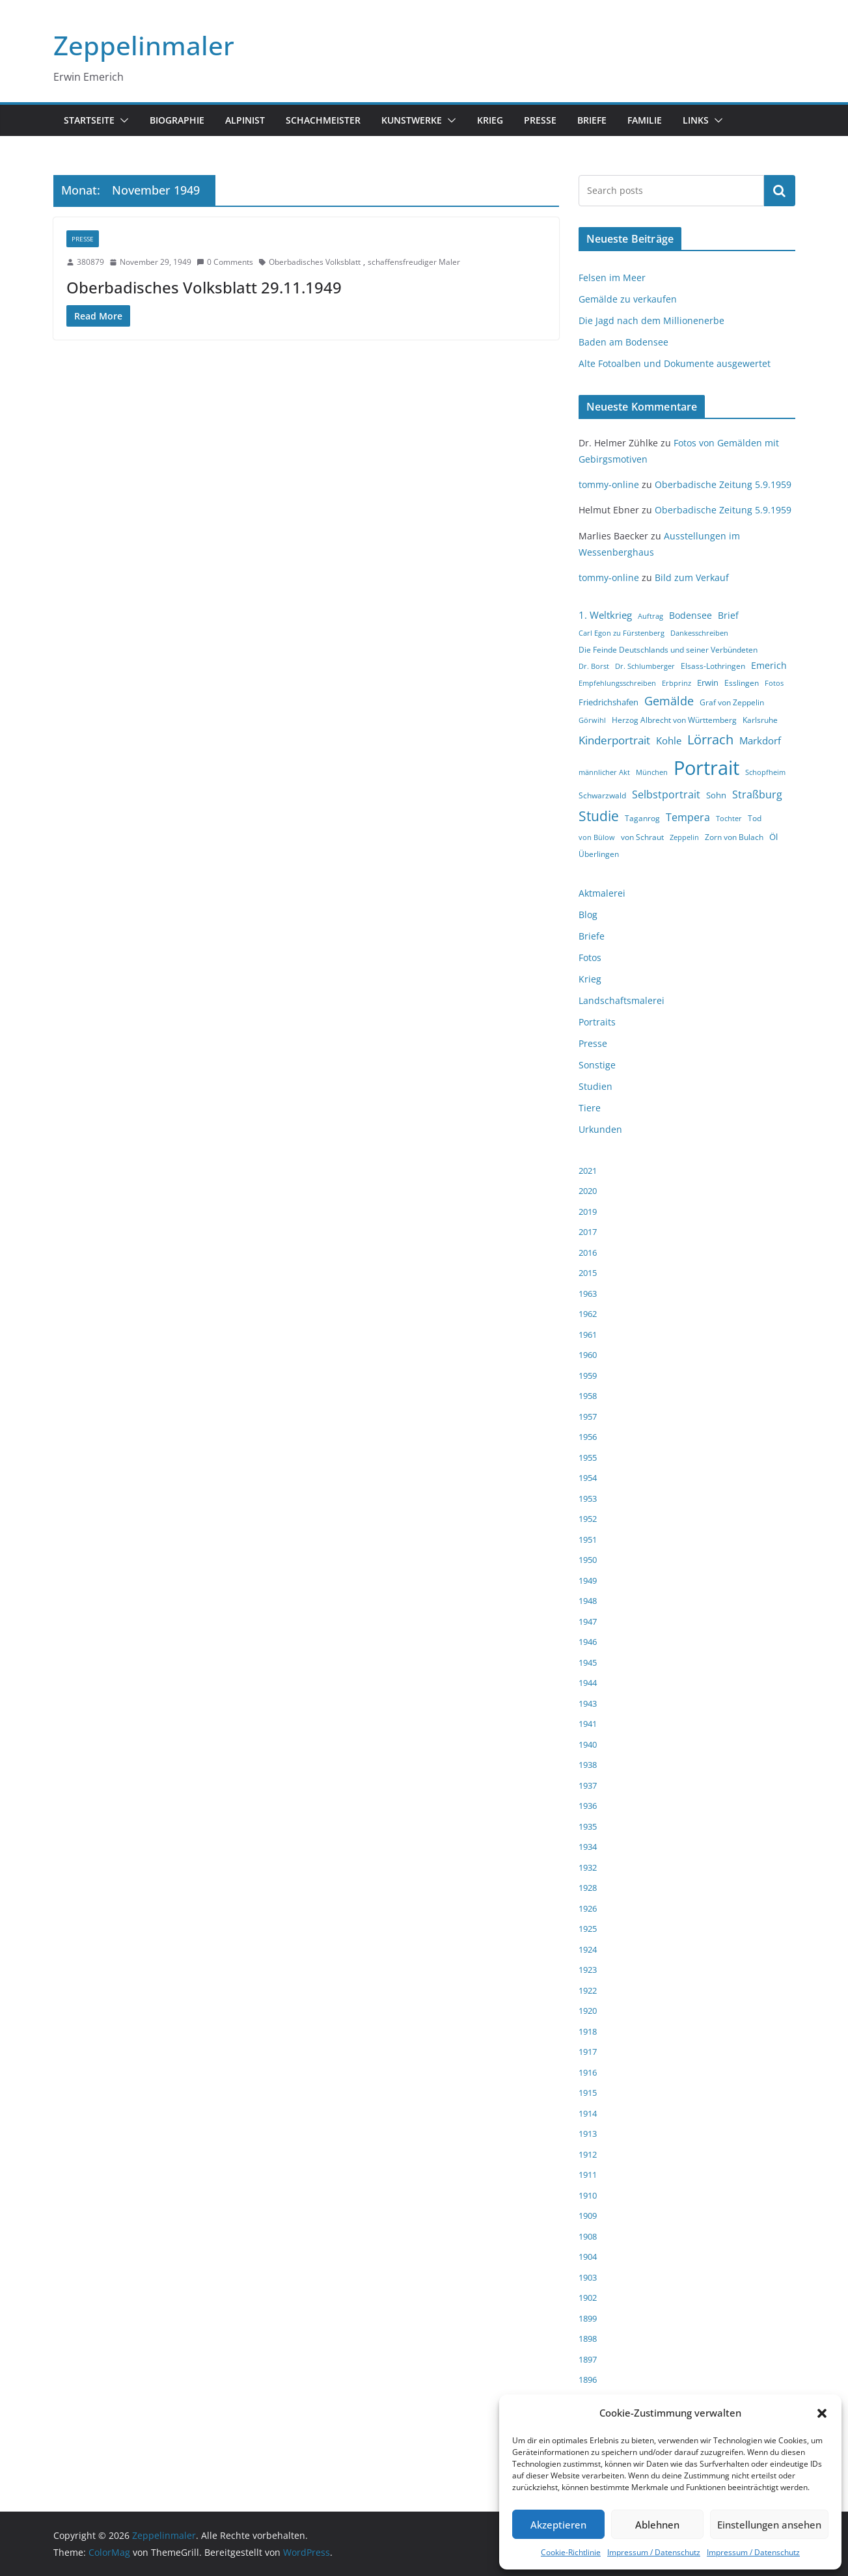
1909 (588, 2215)
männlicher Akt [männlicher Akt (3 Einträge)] (604, 772)
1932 (588, 1867)
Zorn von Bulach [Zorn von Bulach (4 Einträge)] (734, 837)
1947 (588, 1621)
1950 (588, 1560)
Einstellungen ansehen (769, 2524)
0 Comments (225, 261)
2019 (588, 1211)
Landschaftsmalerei (621, 1000)
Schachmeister (323, 120)
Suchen (779, 190)
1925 (588, 1928)
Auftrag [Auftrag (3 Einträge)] (650, 616)
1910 (588, 2195)
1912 (588, 2154)
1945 (588, 1662)
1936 (588, 1805)
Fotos (590, 957)
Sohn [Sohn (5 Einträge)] (716, 795)
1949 (588, 1580)
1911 (588, 2174)
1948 (588, 1601)
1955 (588, 1457)
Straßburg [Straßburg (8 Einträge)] (757, 794)
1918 (588, 2031)
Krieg (490, 120)
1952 (588, 1519)
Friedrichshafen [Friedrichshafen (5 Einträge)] (608, 702)
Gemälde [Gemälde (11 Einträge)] (669, 701)
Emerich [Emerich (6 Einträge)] (769, 665)
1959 (588, 1375)
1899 (588, 2318)
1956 (588, 1437)
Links (696, 120)
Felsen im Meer (612, 277)
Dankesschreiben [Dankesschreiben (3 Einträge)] (699, 633)
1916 (588, 2072)
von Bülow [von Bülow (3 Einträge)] (597, 837)
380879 (90, 261)
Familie (644, 120)
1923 (588, 1969)
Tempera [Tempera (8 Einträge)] (688, 817)
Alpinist (245, 120)
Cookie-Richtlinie (571, 2552)
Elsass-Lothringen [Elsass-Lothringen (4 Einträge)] (713, 665)
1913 (588, 2133)
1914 (588, 2113)
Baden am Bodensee (623, 342)
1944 (588, 1682)
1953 (588, 1498)
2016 (588, 1252)
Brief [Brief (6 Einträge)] (728, 615)
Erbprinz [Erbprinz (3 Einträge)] (676, 683)
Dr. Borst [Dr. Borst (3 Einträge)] (594, 666)
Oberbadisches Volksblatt (315, 261)
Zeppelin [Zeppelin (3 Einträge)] (684, 837)
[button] (821, 2413)
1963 (588, 1293)
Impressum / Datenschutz (653, 2552)
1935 (588, 1826)
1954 (588, 1478)
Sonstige (597, 1065)
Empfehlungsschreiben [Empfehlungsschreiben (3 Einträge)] (617, 683)
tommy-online (609, 484)
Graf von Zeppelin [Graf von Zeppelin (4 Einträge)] (732, 702)
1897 (588, 2359)
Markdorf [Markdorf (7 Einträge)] (760, 740)
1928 (588, 1887)
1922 (588, 1990)
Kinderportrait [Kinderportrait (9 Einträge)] (614, 740)
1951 (588, 1539)
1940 (588, 1744)
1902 (588, 2297)
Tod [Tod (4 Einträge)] (754, 818)
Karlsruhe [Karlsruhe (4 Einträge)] (760, 719)
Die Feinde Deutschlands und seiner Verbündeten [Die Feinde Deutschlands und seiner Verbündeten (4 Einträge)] (668, 649)
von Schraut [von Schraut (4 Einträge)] (642, 837)
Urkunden (600, 1129)
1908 (588, 2236)
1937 (588, 1785)
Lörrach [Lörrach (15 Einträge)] (710, 739)
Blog (588, 914)
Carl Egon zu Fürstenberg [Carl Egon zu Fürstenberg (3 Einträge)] (621, 633)
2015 (588, 1273)
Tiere (590, 1108)
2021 (588, 1170)
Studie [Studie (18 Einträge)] (599, 816)
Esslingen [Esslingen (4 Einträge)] (741, 682)
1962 (588, 1314)
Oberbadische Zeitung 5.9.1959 (723, 484)
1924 (588, 1949)
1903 (588, 2277)
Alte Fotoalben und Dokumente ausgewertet (675, 363)
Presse (540, 120)
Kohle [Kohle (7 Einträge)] (668, 740)
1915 (588, 2092)
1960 (588, 1355)
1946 (588, 1641)
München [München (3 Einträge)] (652, 772)
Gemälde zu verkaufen (628, 299)
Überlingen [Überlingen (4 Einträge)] (599, 854)
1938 (588, 1764)
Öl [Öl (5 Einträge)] (773, 837)
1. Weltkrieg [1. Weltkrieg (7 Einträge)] (605, 614)
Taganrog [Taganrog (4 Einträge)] (642, 818)
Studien (595, 1086)
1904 (588, 2256)
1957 (588, 1416)
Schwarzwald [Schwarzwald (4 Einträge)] (602, 795)
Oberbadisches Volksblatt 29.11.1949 (204, 287)
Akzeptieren (558, 2524)
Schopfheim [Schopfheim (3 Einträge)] (765, 772)
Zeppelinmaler (143, 45)
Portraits (597, 1022)
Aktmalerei (602, 893)
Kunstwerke (411, 120)
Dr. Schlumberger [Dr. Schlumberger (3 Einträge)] (645, 666)
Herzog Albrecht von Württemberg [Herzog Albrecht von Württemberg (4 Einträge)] (674, 719)
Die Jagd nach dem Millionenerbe (651, 320)
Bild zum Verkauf (692, 577)
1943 (588, 1703)
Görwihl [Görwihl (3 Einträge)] (592, 720)
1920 (588, 2010)
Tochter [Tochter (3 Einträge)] (729, 818)
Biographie (177, 120)
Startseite (89, 120)
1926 (588, 1908)
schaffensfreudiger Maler (414, 261)
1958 (588, 1396)
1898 (588, 2338)
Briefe (592, 120)
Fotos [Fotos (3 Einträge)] (774, 683)
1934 (588, 1846)
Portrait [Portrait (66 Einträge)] (706, 768)
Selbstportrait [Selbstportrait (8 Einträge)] (666, 794)
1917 (588, 2051)
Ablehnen (657, 2524)
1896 (588, 2379)
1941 (588, 1723)
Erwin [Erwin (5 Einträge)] (707, 682)
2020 (588, 1191)
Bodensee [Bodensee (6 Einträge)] (690, 615)
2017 (588, 1232)
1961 (588, 1334)
